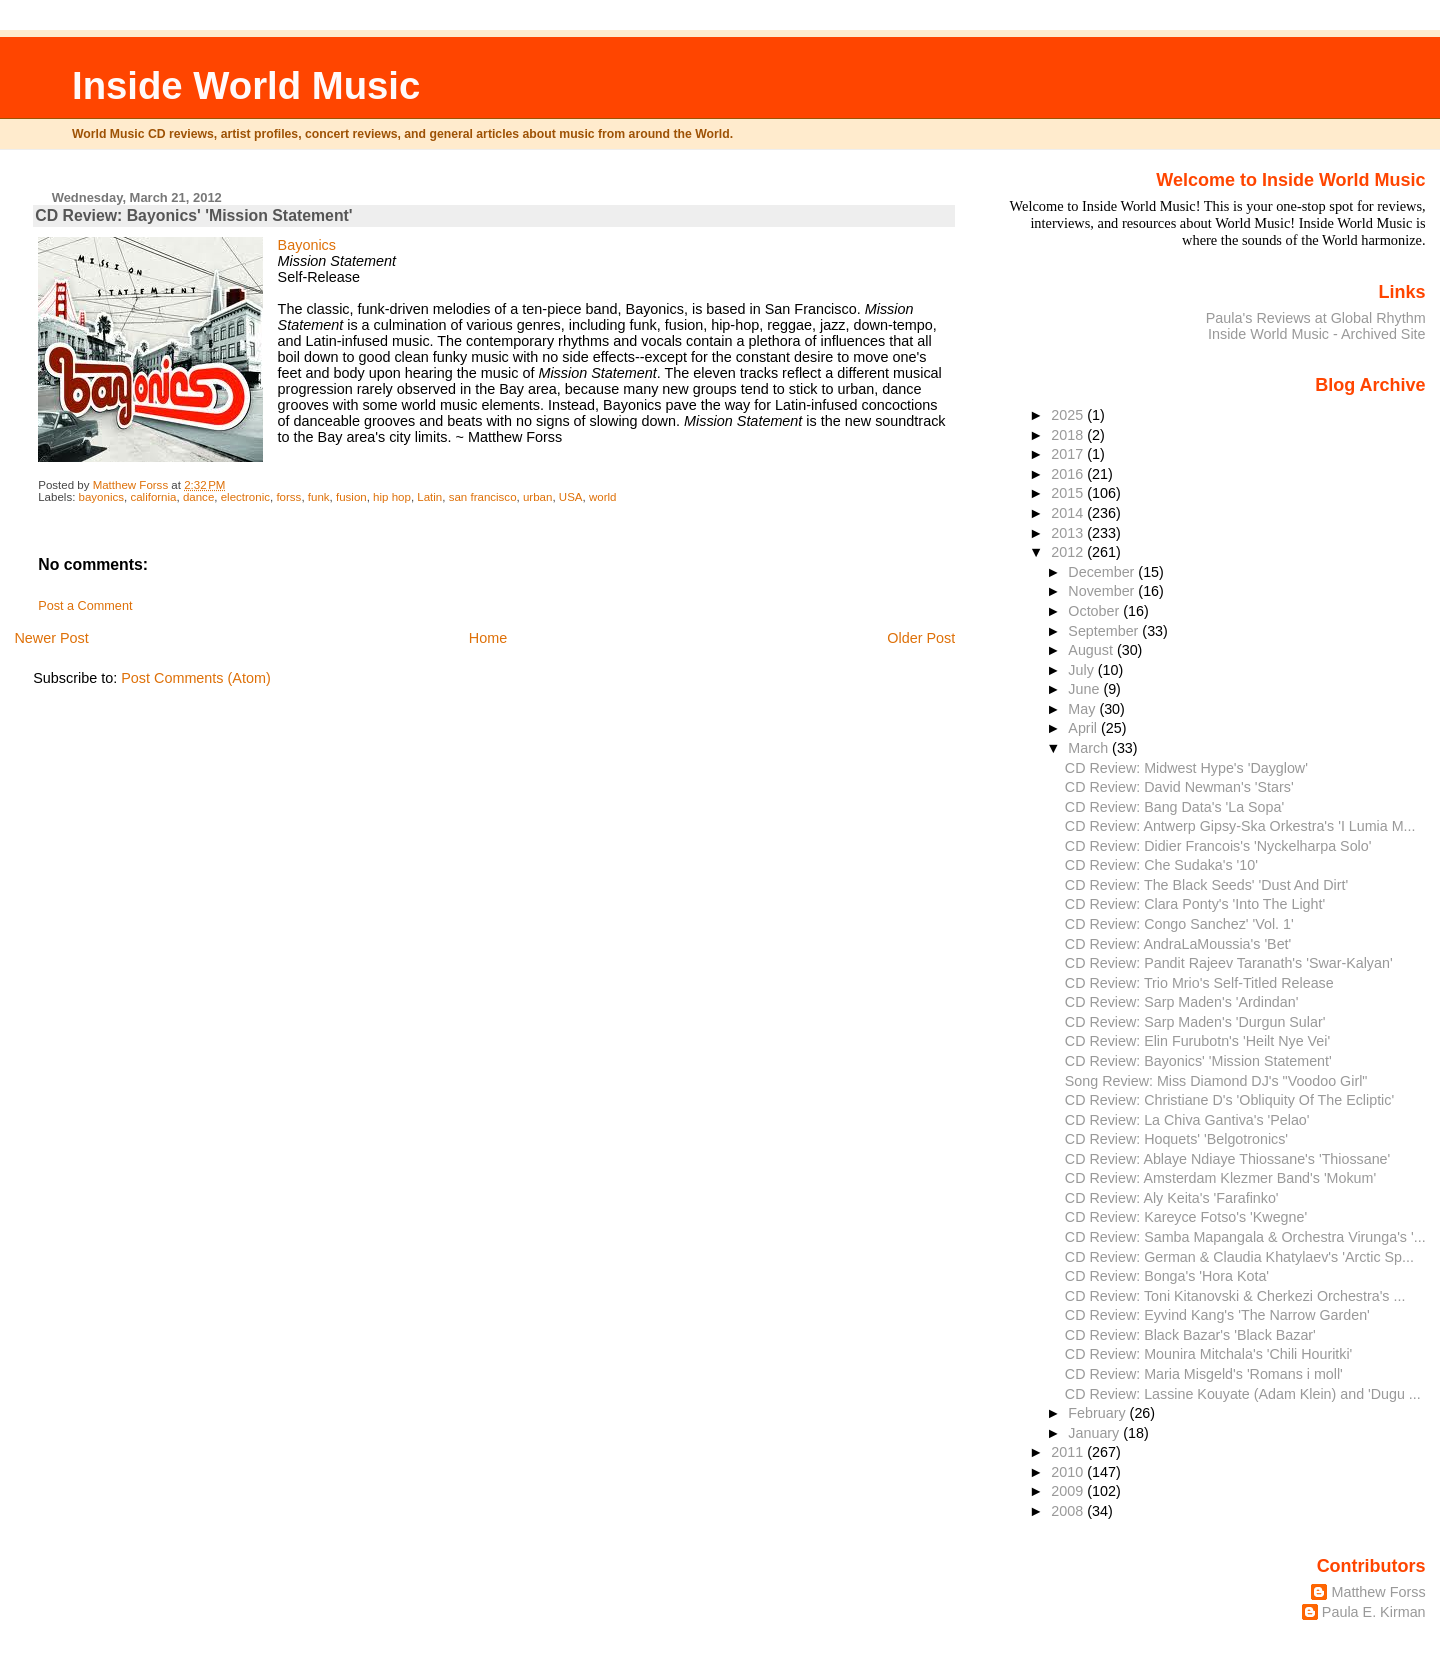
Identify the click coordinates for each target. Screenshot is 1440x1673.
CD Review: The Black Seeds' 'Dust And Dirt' (1206, 885)
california (153, 497)
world (603, 497)
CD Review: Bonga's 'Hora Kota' (1167, 1276)
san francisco (483, 497)
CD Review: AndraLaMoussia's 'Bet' (1178, 944)
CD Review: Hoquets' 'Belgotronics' (1176, 1139)
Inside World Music (246, 85)
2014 (1069, 513)
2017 (1069, 454)
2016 (1069, 474)
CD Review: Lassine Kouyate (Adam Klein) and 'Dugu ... (1243, 1394)
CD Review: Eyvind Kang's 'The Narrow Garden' (1217, 1315)
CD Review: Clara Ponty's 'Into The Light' (1195, 904)
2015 (1069, 493)
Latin (429, 497)
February (1098, 1413)
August (1092, 650)
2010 (1069, 1472)
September (1105, 631)
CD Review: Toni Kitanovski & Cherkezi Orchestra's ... (1235, 1296)
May (1083, 709)
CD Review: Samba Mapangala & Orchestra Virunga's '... (1245, 1237)
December (1103, 572)
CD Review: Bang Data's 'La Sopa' (1174, 807)
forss (288, 497)
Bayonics (307, 245)
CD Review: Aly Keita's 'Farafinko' (1172, 1198)
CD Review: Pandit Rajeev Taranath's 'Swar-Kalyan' (1229, 963)
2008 (1069, 1511)
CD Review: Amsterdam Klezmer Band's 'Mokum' (1220, 1178)
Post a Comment (85, 606)
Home (488, 638)
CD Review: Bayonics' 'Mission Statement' (1198, 1061)
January (1095, 1433)
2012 (1069, 552)
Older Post (921, 638)
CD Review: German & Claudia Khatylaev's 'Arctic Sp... (1239, 1257)
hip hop (392, 497)
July (1082, 670)
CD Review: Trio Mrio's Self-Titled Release (1199, 983)
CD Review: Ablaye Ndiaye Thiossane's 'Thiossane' (1227, 1159)
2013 (1069, 533)
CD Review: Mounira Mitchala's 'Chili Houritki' (1209, 1354)
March (1090, 748)
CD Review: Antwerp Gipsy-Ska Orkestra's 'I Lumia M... (1240, 826)
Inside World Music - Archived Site (1317, 334)
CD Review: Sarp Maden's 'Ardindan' (1182, 1002)
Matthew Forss (1378, 1592)
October (1095, 611)
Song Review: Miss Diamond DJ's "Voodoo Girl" (1216, 1081)
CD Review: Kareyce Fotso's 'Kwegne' (1186, 1217)
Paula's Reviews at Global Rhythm (1316, 318)
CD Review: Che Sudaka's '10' (1161, 865)
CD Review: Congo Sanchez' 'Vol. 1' (1179, 924)
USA (571, 497)
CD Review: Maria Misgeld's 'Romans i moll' (1204, 1374)
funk (319, 497)
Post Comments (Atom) (196, 678)
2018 (1069, 435)
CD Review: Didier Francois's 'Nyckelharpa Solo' (1218, 846)
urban (537, 497)
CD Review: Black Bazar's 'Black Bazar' (1190, 1335)
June (1085, 689)
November (1103, 591)
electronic (245, 497)
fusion (351, 497)
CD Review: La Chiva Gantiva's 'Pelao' (1187, 1120)
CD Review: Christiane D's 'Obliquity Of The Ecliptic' (1229, 1100)
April (1084, 728)
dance (198, 497)
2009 (1069, 1491)
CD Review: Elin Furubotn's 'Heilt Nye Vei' (1197, 1041)
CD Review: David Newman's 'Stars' (1179, 787)
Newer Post (51, 638)
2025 (1069, 415)
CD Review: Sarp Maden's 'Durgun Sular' (1195, 1022)
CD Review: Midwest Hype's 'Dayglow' (1186, 768)
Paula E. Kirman (1374, 1612)
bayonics (101, 497)
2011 (1069, 1452)
